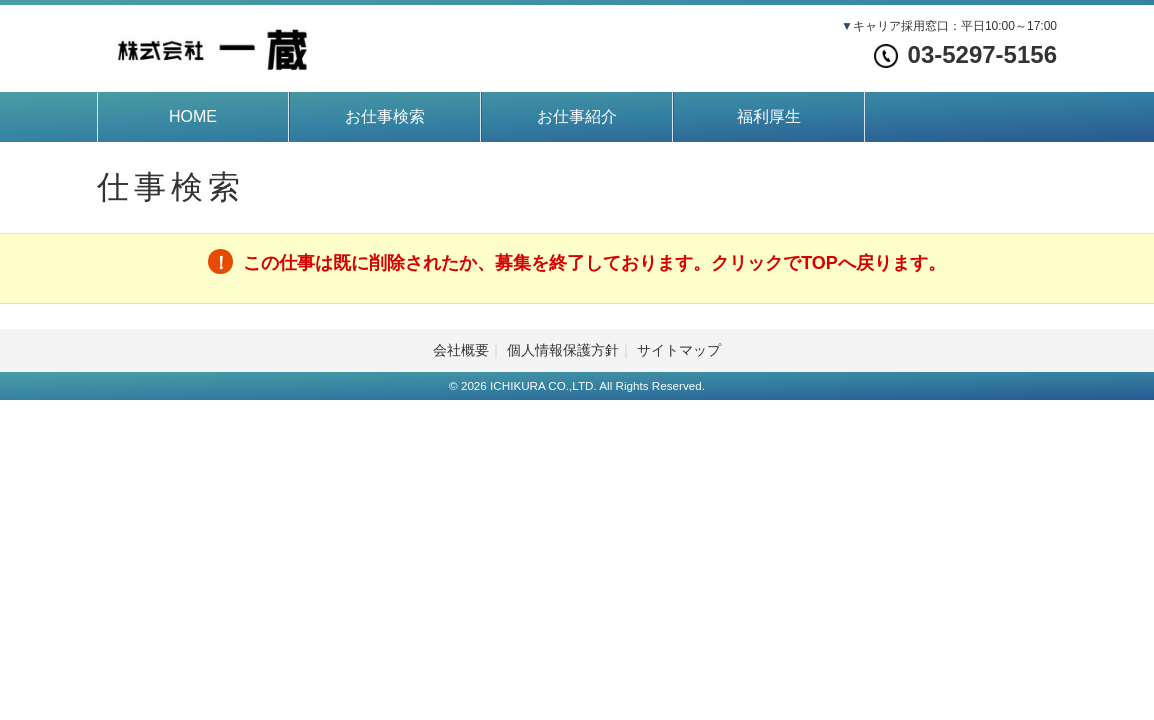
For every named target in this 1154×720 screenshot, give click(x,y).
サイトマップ (679, 350)
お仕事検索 (385, 116)
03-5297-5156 (965, 54)
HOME (193, 116)
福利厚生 (769, 116)
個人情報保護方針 (563, 350)
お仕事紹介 (577, 116)
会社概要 (461, 350)
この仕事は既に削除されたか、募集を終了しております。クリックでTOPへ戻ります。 (594, 263)
